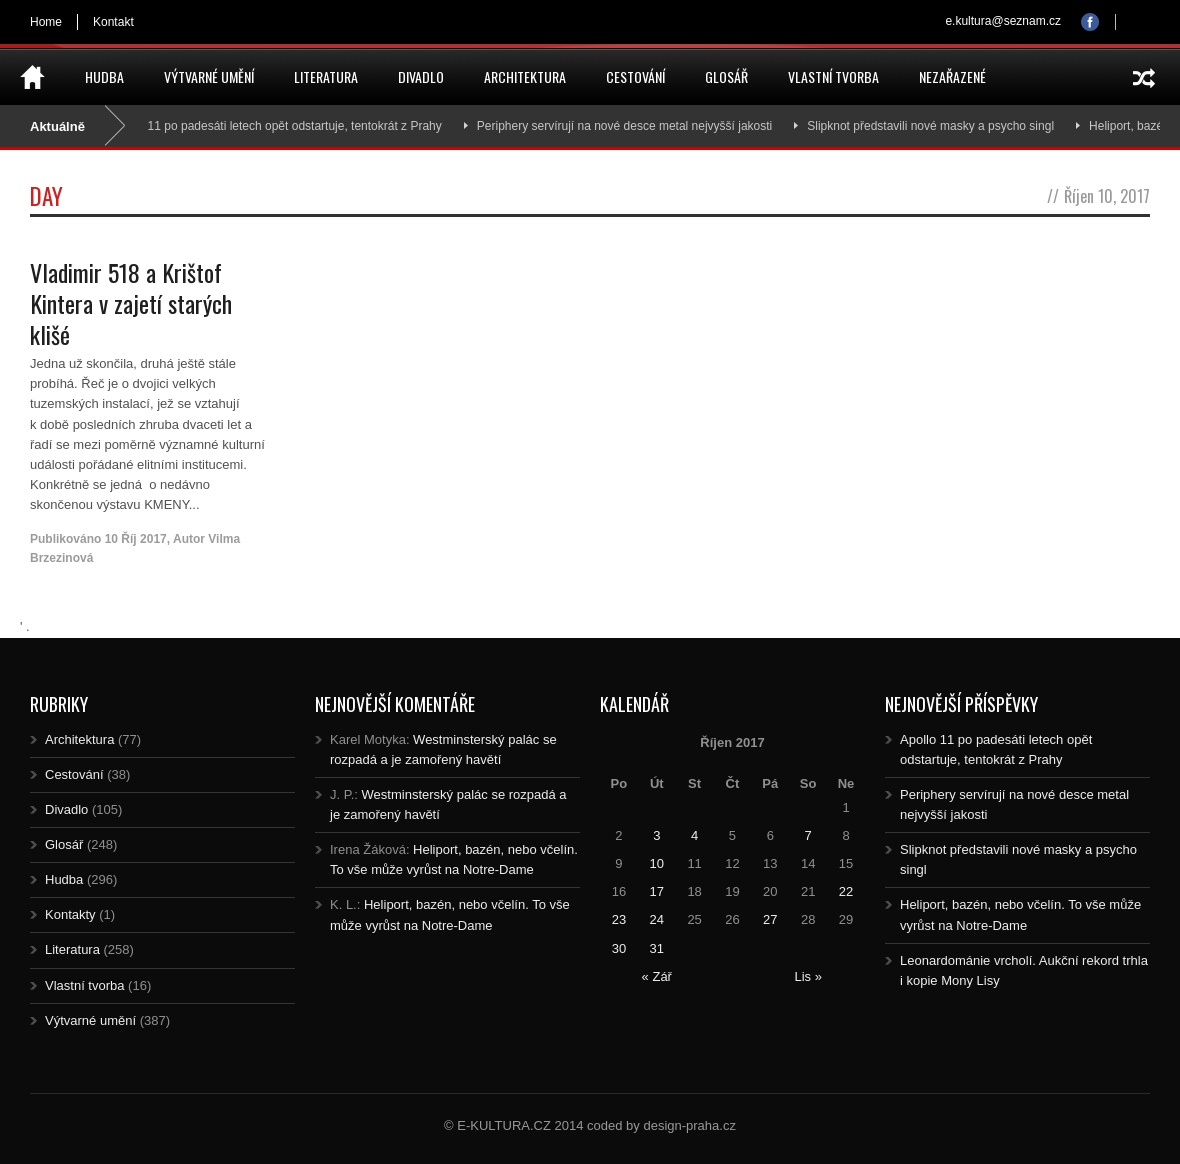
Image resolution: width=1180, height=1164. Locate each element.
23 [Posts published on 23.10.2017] (619, 919)
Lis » (807, 976)
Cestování (635, 76)
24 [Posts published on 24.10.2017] (657, 919)
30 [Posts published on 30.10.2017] (619, 948)
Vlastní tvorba (833, 76)
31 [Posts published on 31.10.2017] (657, 948)
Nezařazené (952, 76)
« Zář (657, 976)
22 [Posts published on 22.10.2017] (846, 891)
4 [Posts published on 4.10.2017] (694, 835)
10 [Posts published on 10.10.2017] (657, 863)
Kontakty (70, 914)
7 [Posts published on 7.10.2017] (808, 835)
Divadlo (421, 76)
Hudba (104, 76)
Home (46, 22)
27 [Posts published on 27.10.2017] (770, 919)
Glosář (726, 76)
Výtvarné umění (209, 76)
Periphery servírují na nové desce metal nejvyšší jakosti (629, 126)
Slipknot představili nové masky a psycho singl (935, 126)
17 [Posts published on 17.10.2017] (657, 891)
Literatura (326, 76)
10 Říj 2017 (136, 539)
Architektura (525, 76)
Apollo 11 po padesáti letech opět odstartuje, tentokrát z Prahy (281, 126)
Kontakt (113, 22)
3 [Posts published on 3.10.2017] (656, 835)
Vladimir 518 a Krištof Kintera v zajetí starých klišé (131, 303)
